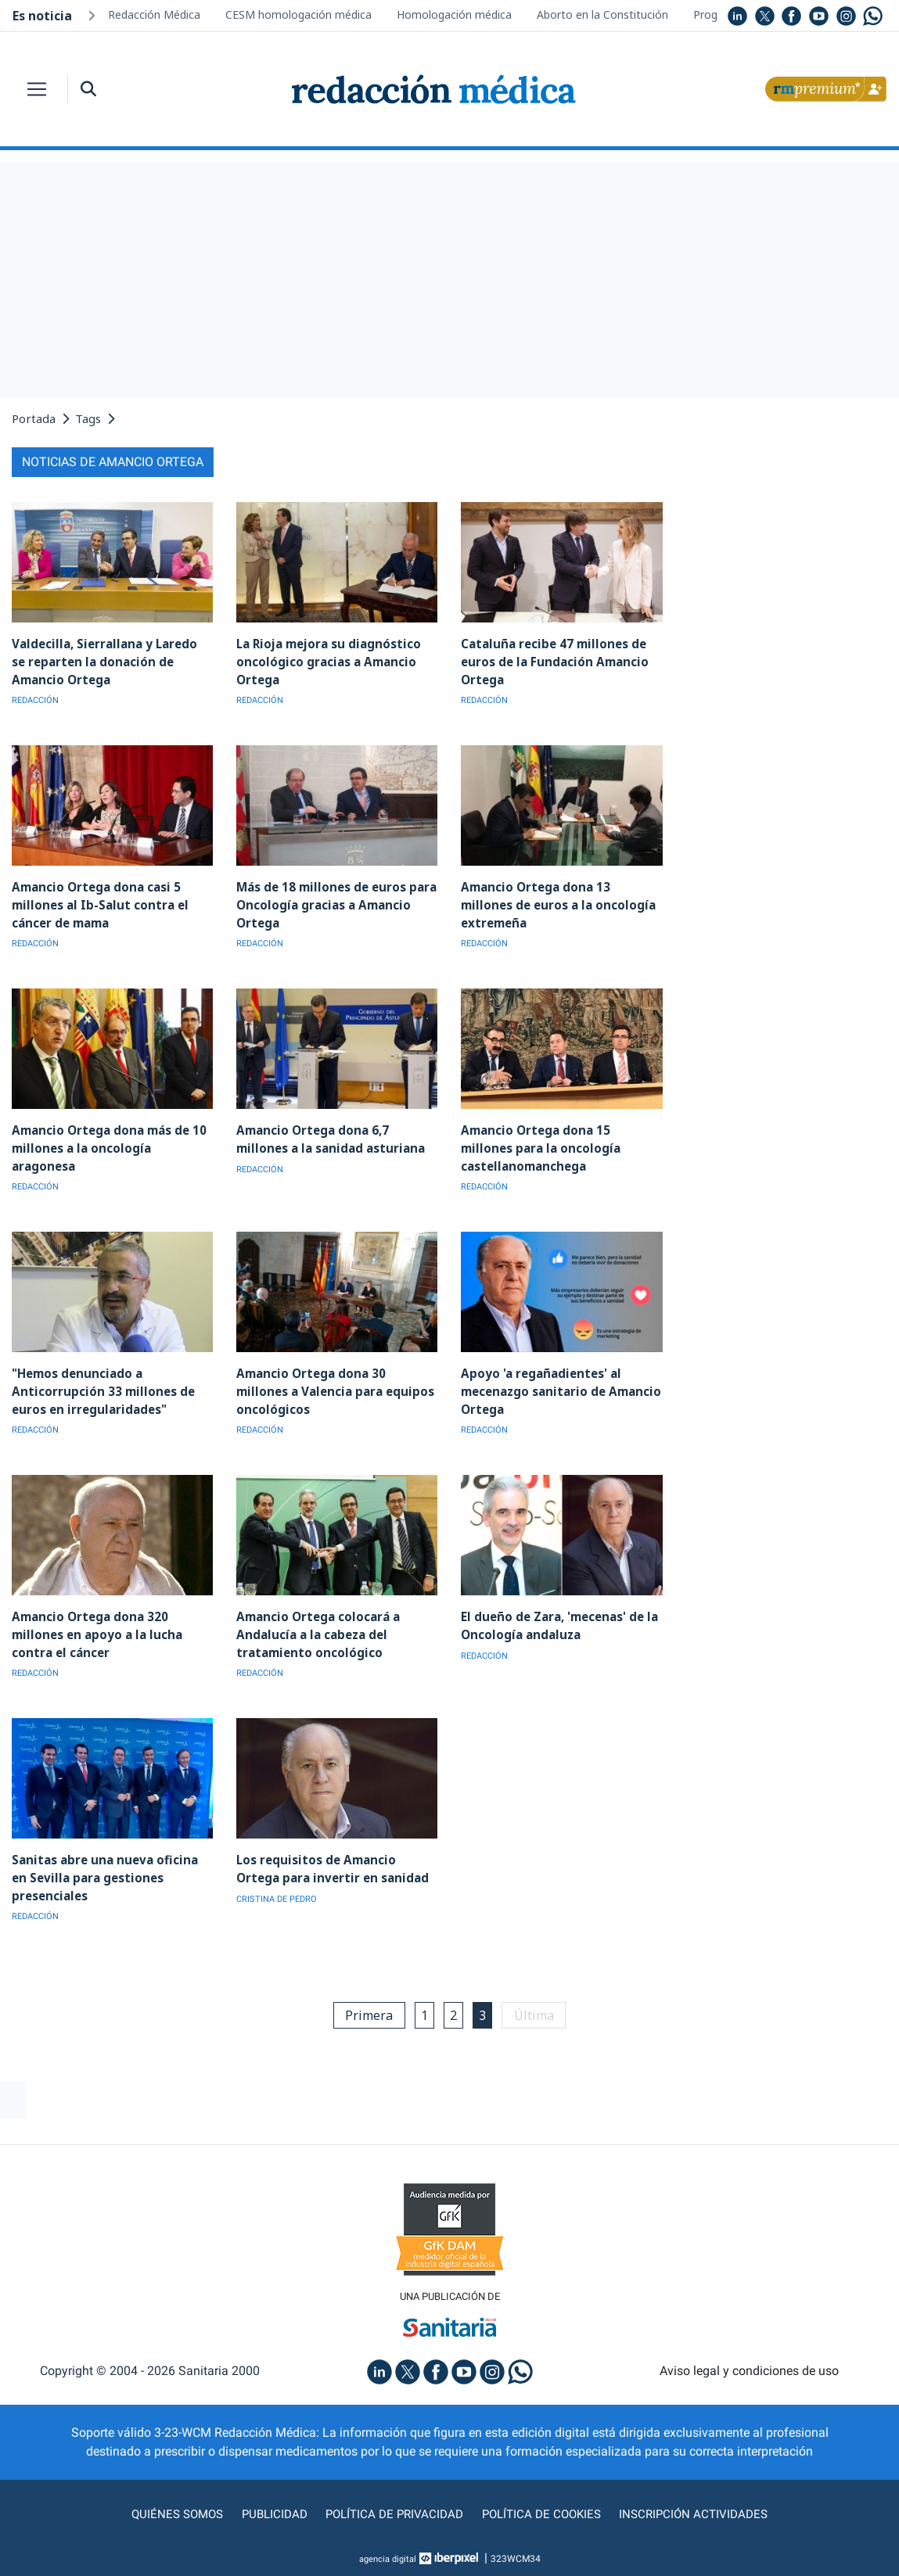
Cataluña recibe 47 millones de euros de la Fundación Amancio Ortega (551, 661)
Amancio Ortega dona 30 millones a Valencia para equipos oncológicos (335, 1388)
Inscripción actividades (699, 2509)
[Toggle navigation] (37, 89)
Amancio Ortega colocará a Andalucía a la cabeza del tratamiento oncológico (316, 1631)
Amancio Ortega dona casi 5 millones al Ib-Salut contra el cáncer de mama (97, 903)
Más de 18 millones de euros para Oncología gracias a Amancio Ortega (334, 903)
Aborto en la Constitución (602, 14)
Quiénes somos (170, 2509)
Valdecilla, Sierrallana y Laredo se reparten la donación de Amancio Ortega (109, 661)
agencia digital (387, 2554)
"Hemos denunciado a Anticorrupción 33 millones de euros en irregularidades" (99, 1388)
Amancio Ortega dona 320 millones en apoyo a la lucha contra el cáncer (93, 1631)
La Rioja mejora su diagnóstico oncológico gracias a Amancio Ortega (325, 661)
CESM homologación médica (298, 14)
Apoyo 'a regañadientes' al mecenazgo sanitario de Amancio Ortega (558, 1388)
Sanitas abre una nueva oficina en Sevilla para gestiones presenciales (110, 1873)
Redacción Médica (154, 14)
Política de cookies (543, 2509)
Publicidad (269, 2509)
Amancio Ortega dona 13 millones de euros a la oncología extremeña (560, 903)
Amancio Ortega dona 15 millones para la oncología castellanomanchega (560, 1146)
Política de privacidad (392, 2509)
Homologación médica (454, 14)
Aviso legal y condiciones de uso (749, 2366)
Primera (366, 2010)
